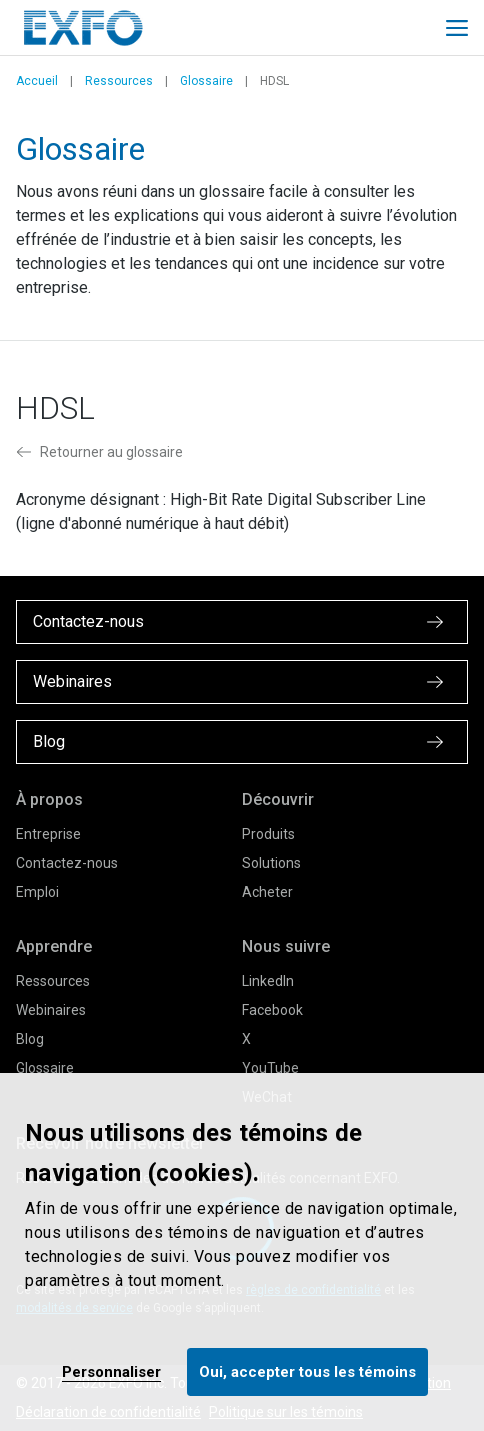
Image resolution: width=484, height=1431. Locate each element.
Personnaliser (111, 1372)
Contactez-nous (67, 863)
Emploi (37, 892)
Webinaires (51, 1010)
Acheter (267, 892)
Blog (30, 1039)
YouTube (270, 1068)
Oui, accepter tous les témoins (307, 1372)
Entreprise (48, 834)
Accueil (37, 81)
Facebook (272, 1010)
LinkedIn (268, 981)
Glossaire (206, 81)
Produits (268, 834)
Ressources (119, 81)
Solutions (271, 863)
